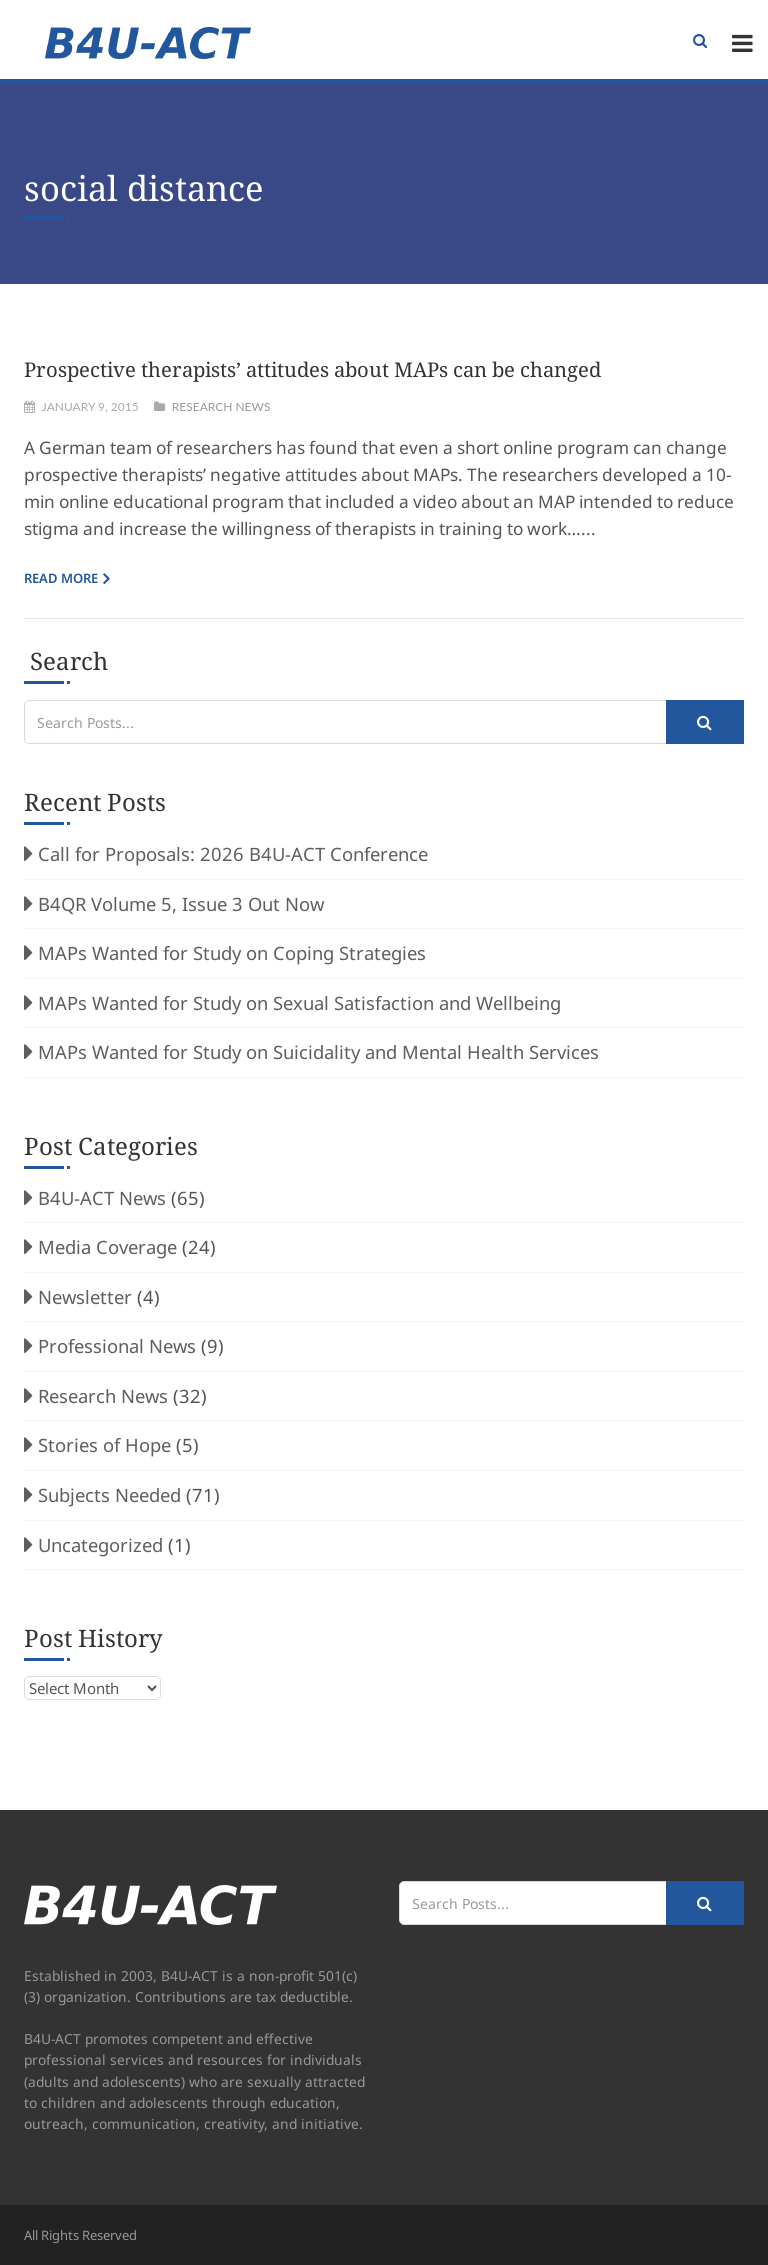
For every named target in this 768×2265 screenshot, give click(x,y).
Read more (61, 578)
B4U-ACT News (102, 1197)
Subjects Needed (109, 1494)
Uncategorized (100, 1544)
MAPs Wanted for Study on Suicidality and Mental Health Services (318, 1051)
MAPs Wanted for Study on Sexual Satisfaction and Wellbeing (299, 1002)
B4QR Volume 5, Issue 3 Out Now (181, 903)
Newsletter (85, 1296)
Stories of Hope (104, 1444)
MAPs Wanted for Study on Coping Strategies (232, 952)
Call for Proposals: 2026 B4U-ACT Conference (233, 853)
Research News (221, 406)
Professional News (117, 1345)
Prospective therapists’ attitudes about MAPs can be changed (312, 369)
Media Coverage (107, 1246)
